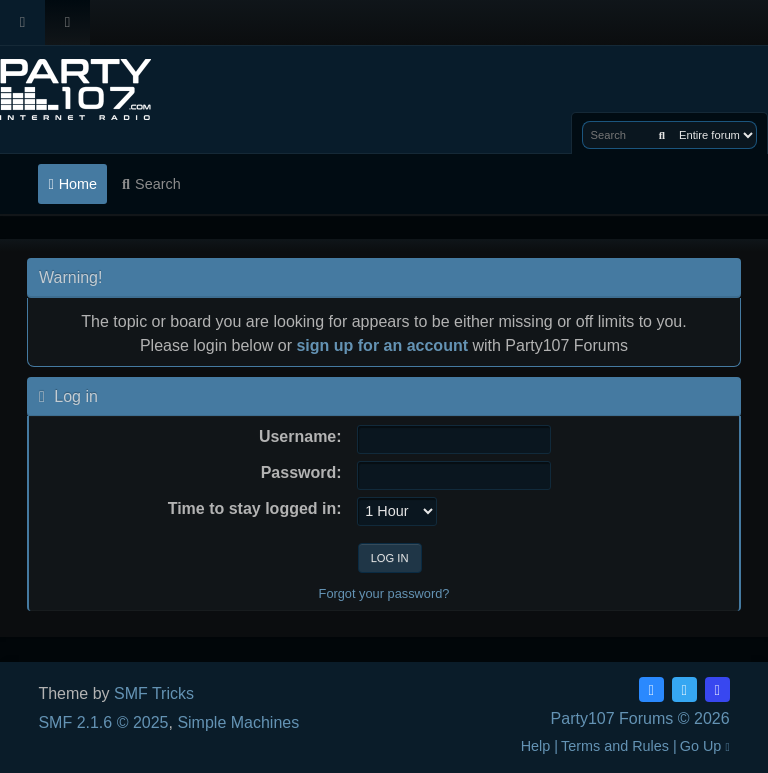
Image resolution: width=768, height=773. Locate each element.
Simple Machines (238, 722)
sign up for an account (382, 345)
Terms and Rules (615, 746)
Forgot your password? (384, 593)
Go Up (705, 746)
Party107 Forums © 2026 (640, 718)
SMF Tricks (154, 693)
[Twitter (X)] (684, 689)
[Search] (662, 135)
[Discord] (717, 689)
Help (536, 746)
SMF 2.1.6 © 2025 (103, 722)
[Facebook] (651, 689)
